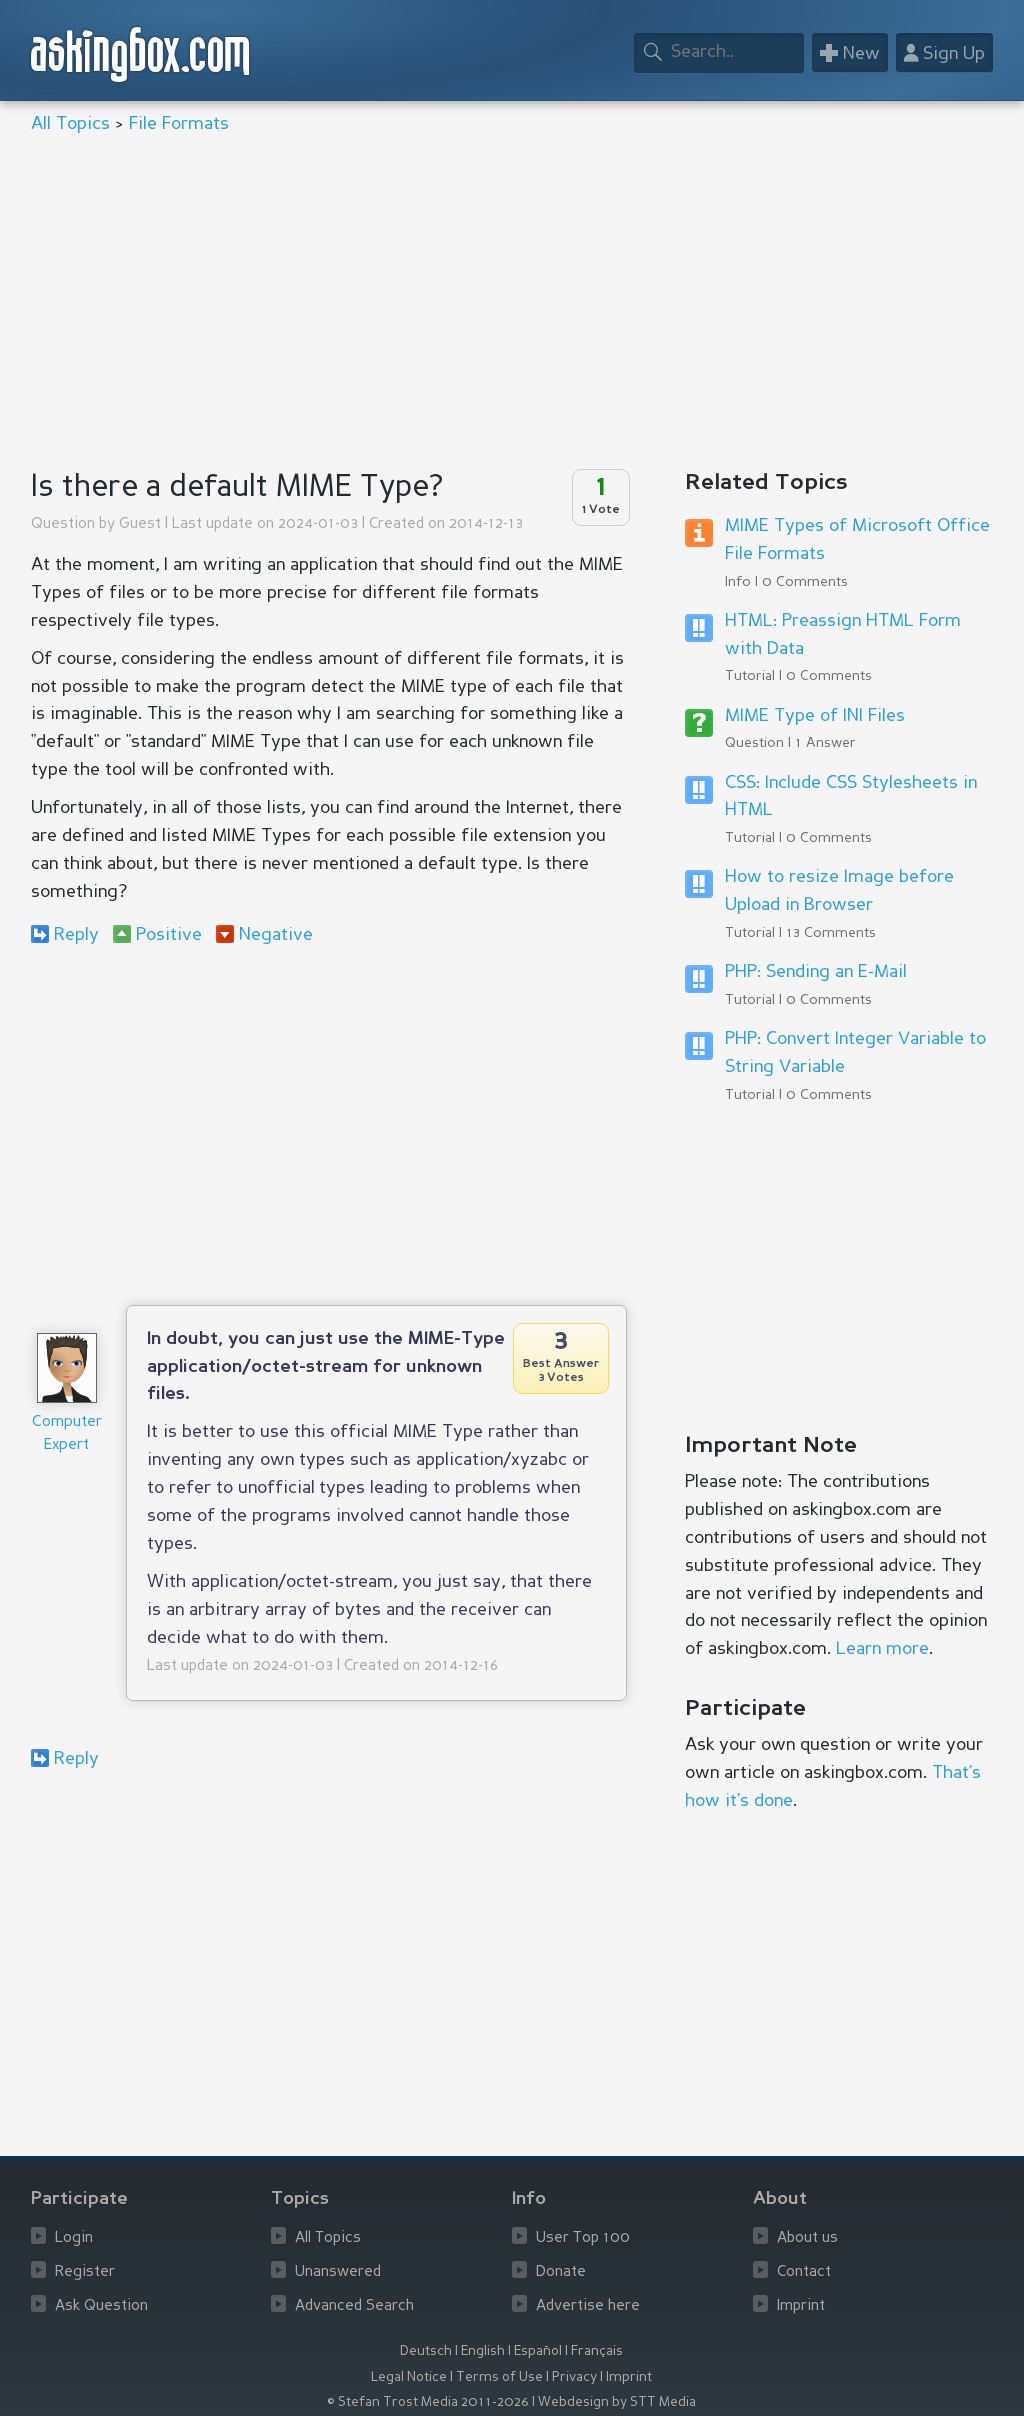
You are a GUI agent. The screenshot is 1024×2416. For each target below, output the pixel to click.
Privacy (574, 2377)
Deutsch (426, 2351)
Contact (804, 2272)
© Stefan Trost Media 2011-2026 (428, 2402)
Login (74, 2238)
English (483, 2351)
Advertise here (588, 2306)
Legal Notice (409, 2377)
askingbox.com (141, 54)
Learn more (882, 1649)
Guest (140, 524)
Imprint (801, 2306)
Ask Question (101, 2306)
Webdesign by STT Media (617, 2402)
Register (85, 2272)
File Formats (179, 124)
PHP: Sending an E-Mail (816, 972)
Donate (561, 2272)
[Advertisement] (512, 304)
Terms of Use (499, 2377)
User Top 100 (583, 2238)
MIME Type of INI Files (815, 716)
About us (807, 2238)
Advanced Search (354, 2306)
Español (538, 2351)
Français (597, 2351)
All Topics (70, 124)
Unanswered (338, 2272)
